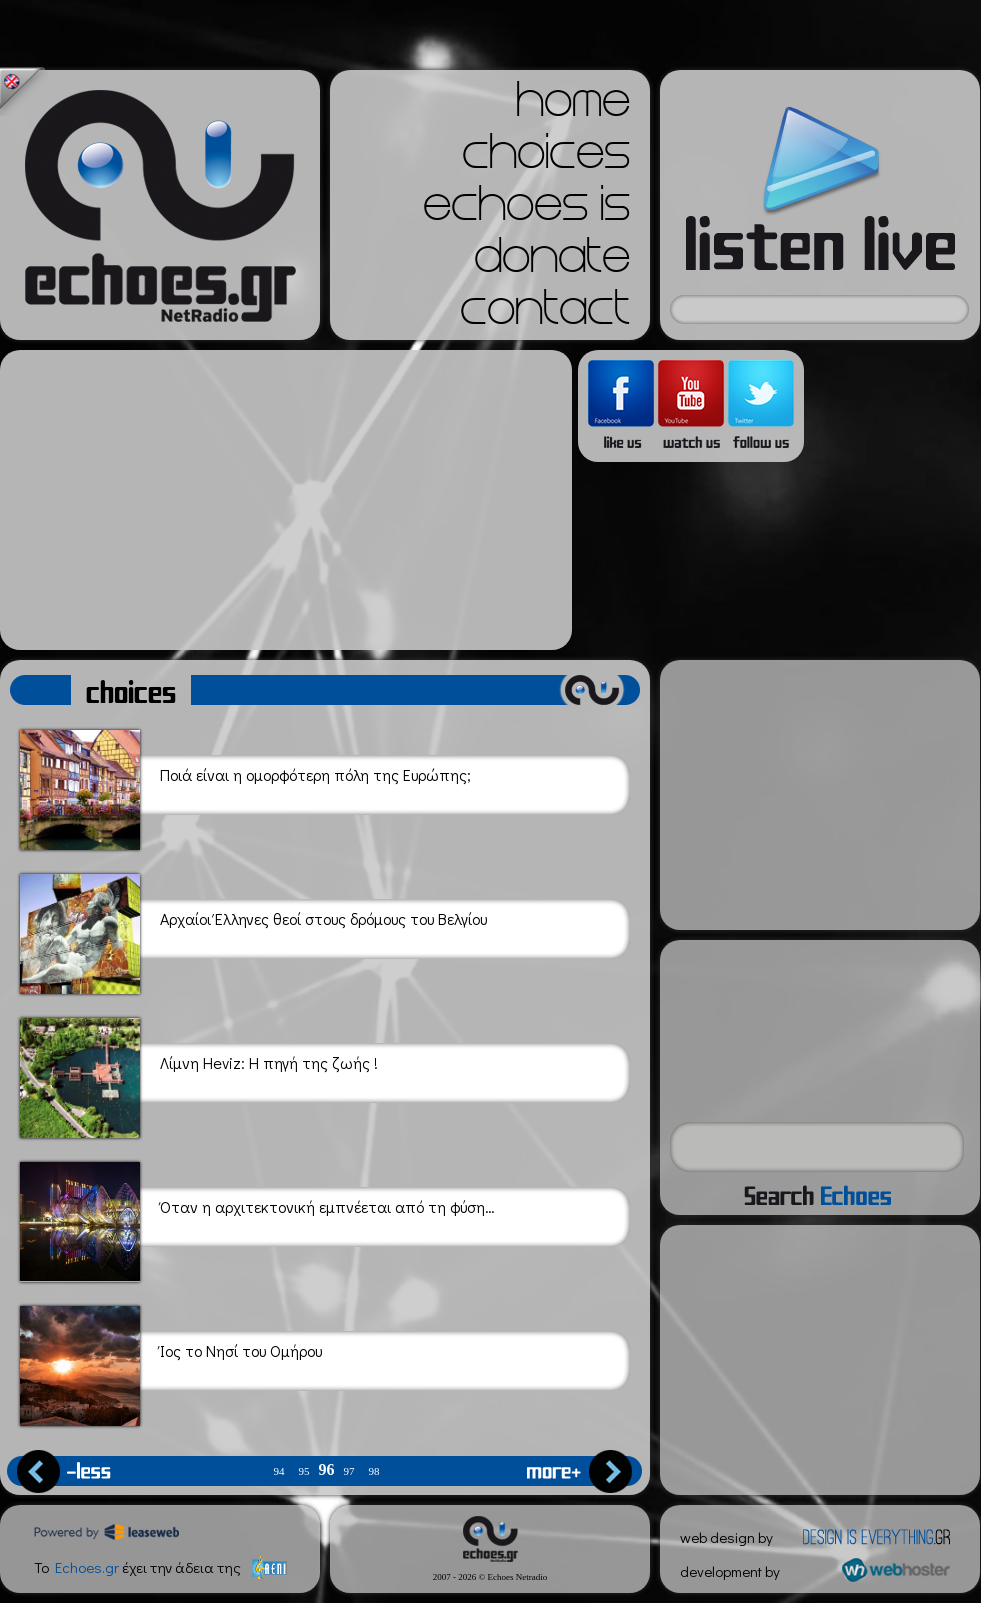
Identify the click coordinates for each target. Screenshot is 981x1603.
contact (545, 314)
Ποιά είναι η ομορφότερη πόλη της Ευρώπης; (245, 786)
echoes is (526, 210)
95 (304, 1471)
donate (552, 262)
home (573, 106)
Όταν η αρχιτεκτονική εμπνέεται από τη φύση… (257, 1218)
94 (279, 1471)
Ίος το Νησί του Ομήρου (171, 1362)
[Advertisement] (286, 500)
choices (546, 158)
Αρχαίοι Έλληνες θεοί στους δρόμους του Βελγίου (253, 930)
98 (374, 1471)
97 (349, 1471)
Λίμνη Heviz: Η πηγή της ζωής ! (199, 1074)
